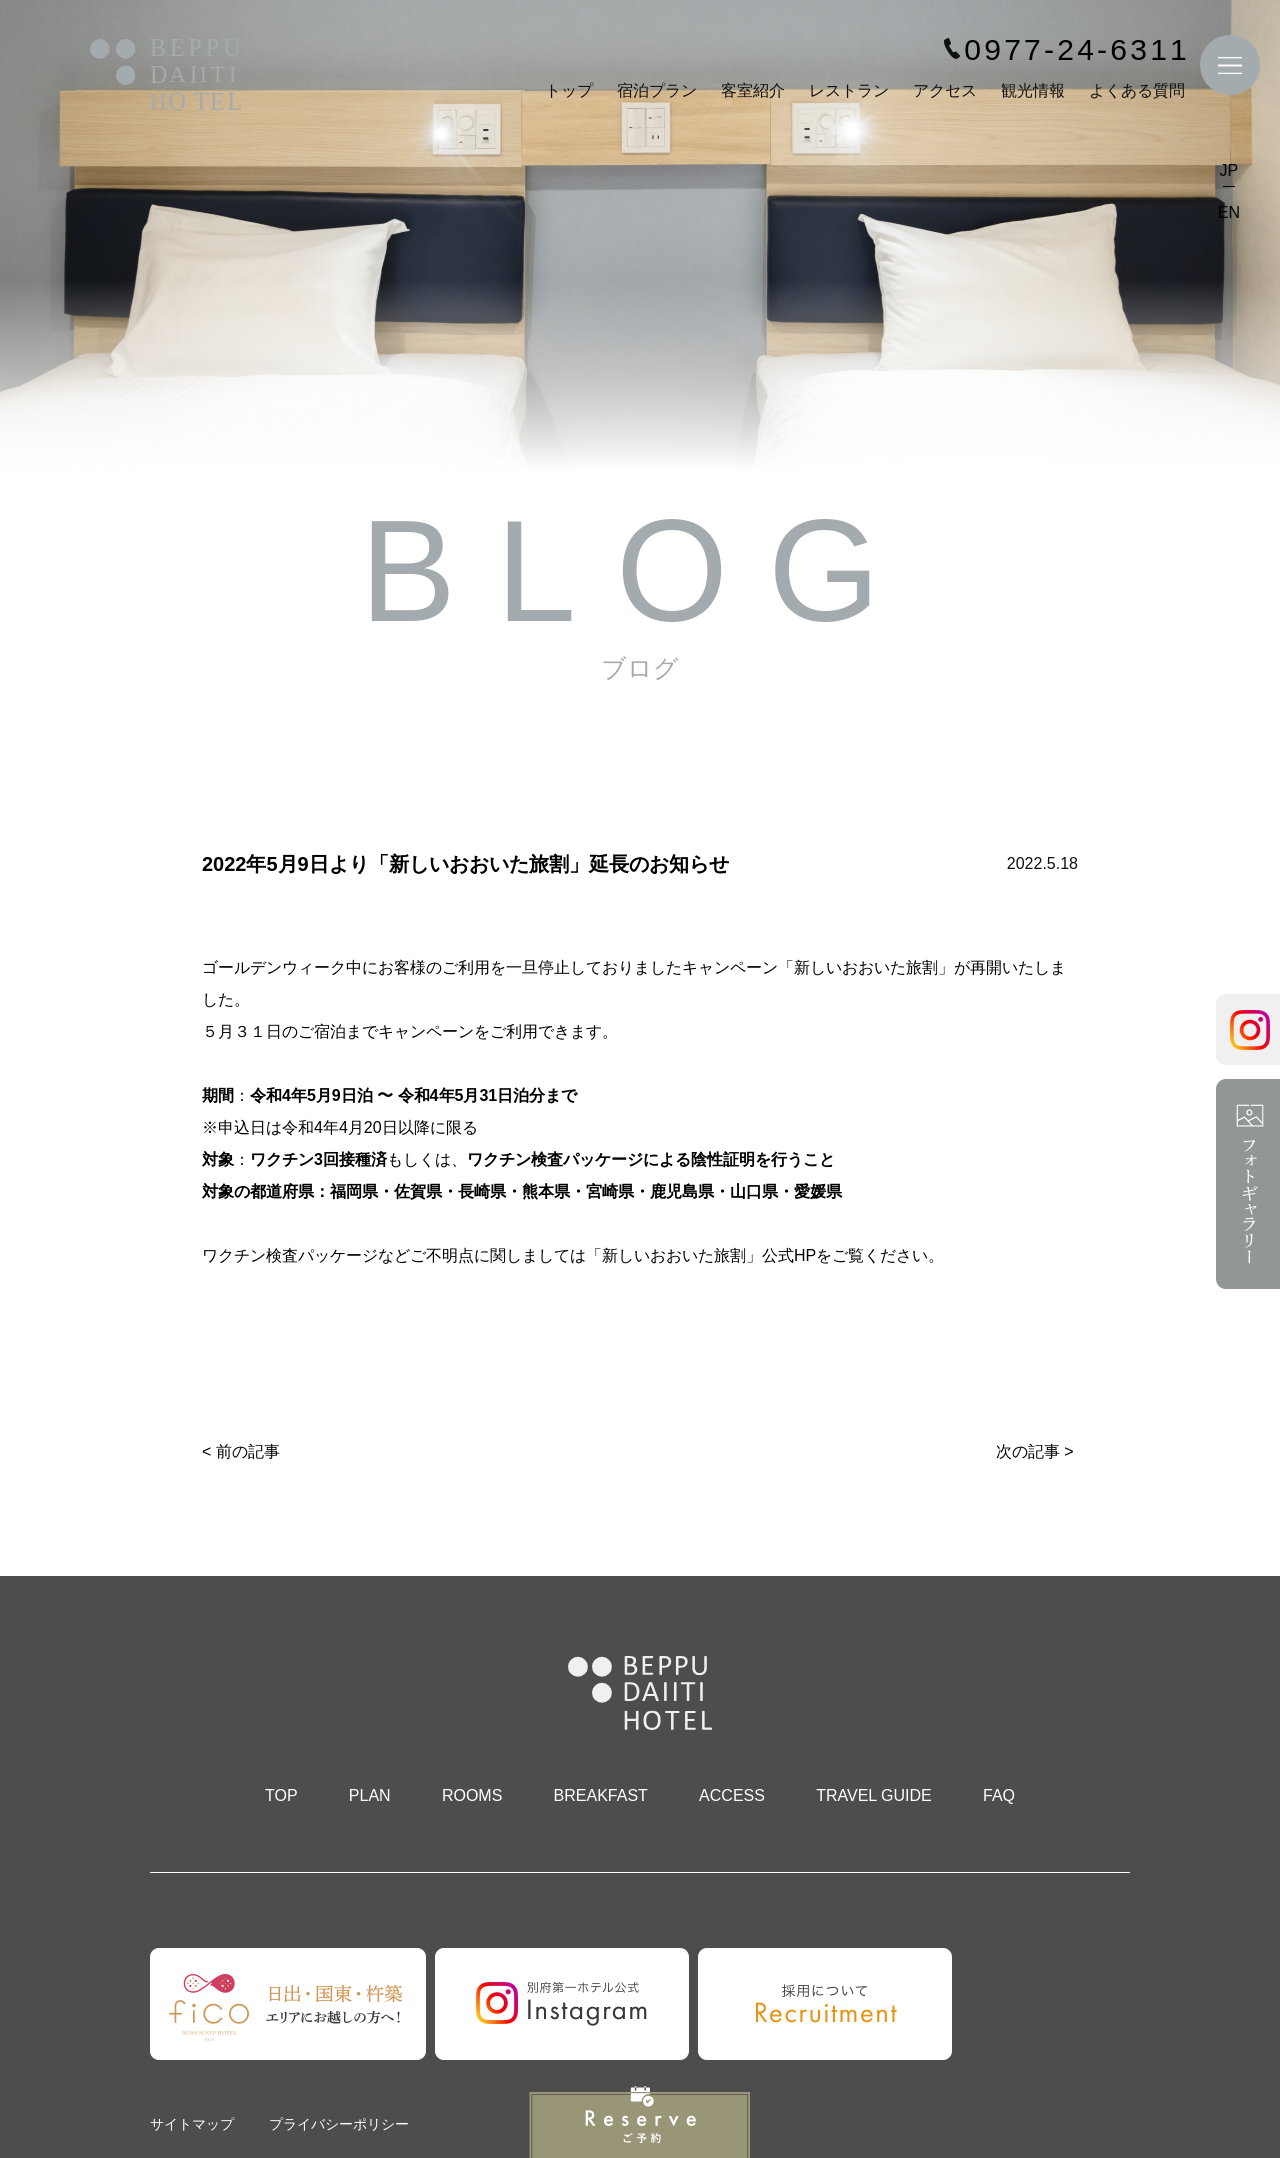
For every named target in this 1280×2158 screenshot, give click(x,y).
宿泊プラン (657, 90)
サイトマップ (192, 2124)
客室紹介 (753, 90)
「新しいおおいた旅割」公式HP (701, 1255)
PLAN (370, 1795)
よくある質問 (1137, 90)
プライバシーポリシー (339, 2124)
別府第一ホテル (166, 76)
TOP (281, 1795)
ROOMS (472, 1795)
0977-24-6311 (1077, 50)
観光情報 (1033, 90)
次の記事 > (1035, 1451)
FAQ (999, 1795)
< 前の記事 (241, 1451)
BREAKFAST (601, 1795)
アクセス (945, 90)
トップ (569, 90)
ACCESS (732, 1795)
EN (1229, 212)
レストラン (849, 90)
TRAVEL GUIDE (874, 1795)
